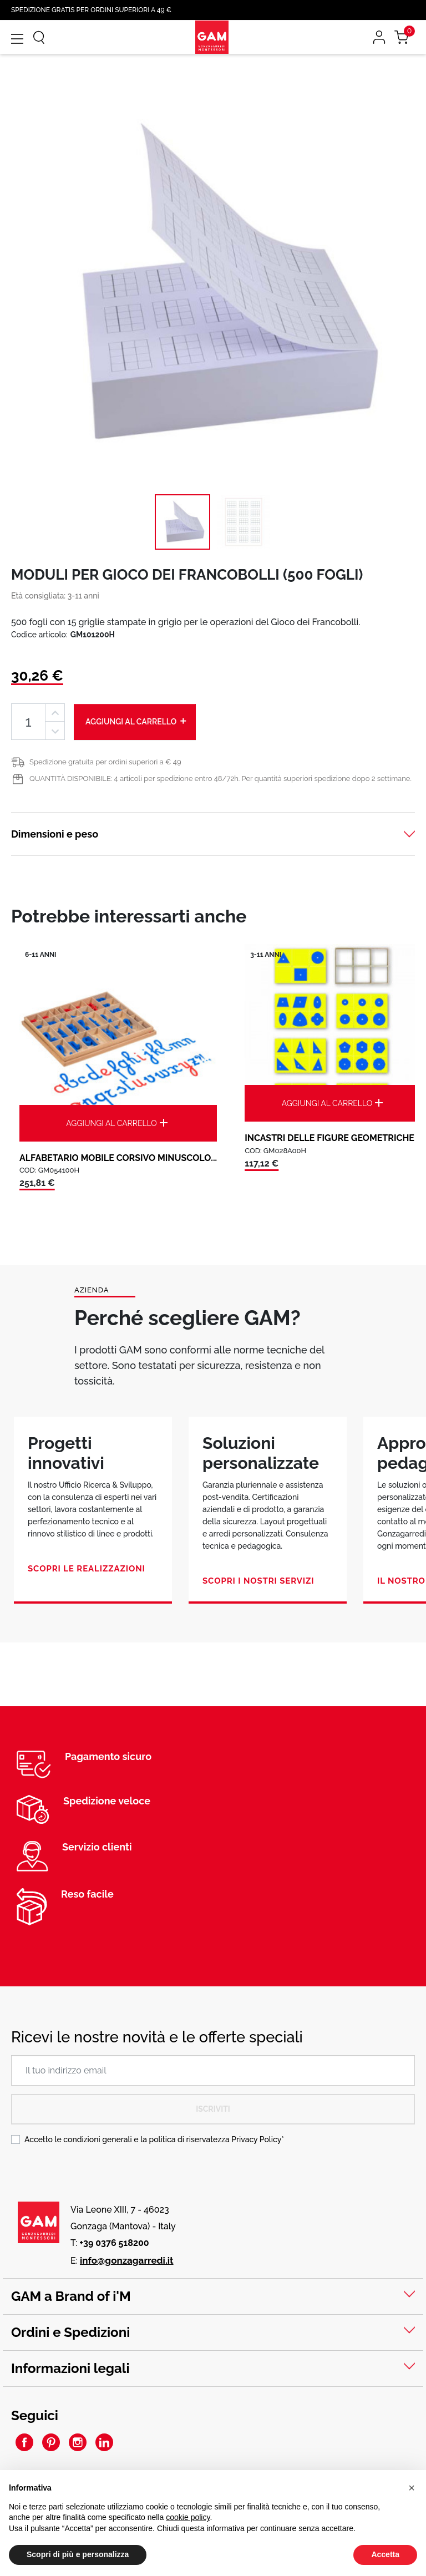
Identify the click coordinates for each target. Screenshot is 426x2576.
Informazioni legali (70, 2368)
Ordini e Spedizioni (70, 2332)
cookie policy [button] (188, 2517)
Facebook (24, 2442)
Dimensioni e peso (54, 834)
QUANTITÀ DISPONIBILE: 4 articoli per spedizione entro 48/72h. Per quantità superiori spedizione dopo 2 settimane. (220, 778)
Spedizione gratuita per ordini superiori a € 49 (105, 762)
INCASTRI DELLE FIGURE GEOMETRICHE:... (334, 1138)
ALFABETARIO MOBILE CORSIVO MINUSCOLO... (118, 1158)
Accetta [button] (385, 2554)
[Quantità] (28, 722)
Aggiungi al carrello (136, 721)
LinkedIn (104, 2442)
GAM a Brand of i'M (71, 2296)
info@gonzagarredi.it (127, 2260)
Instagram (78, 2442)
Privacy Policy (256, 2139)
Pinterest (51, 2442)
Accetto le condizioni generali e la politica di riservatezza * (154, 2139)
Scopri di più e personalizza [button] (78, 2554)
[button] (411, 2488)
